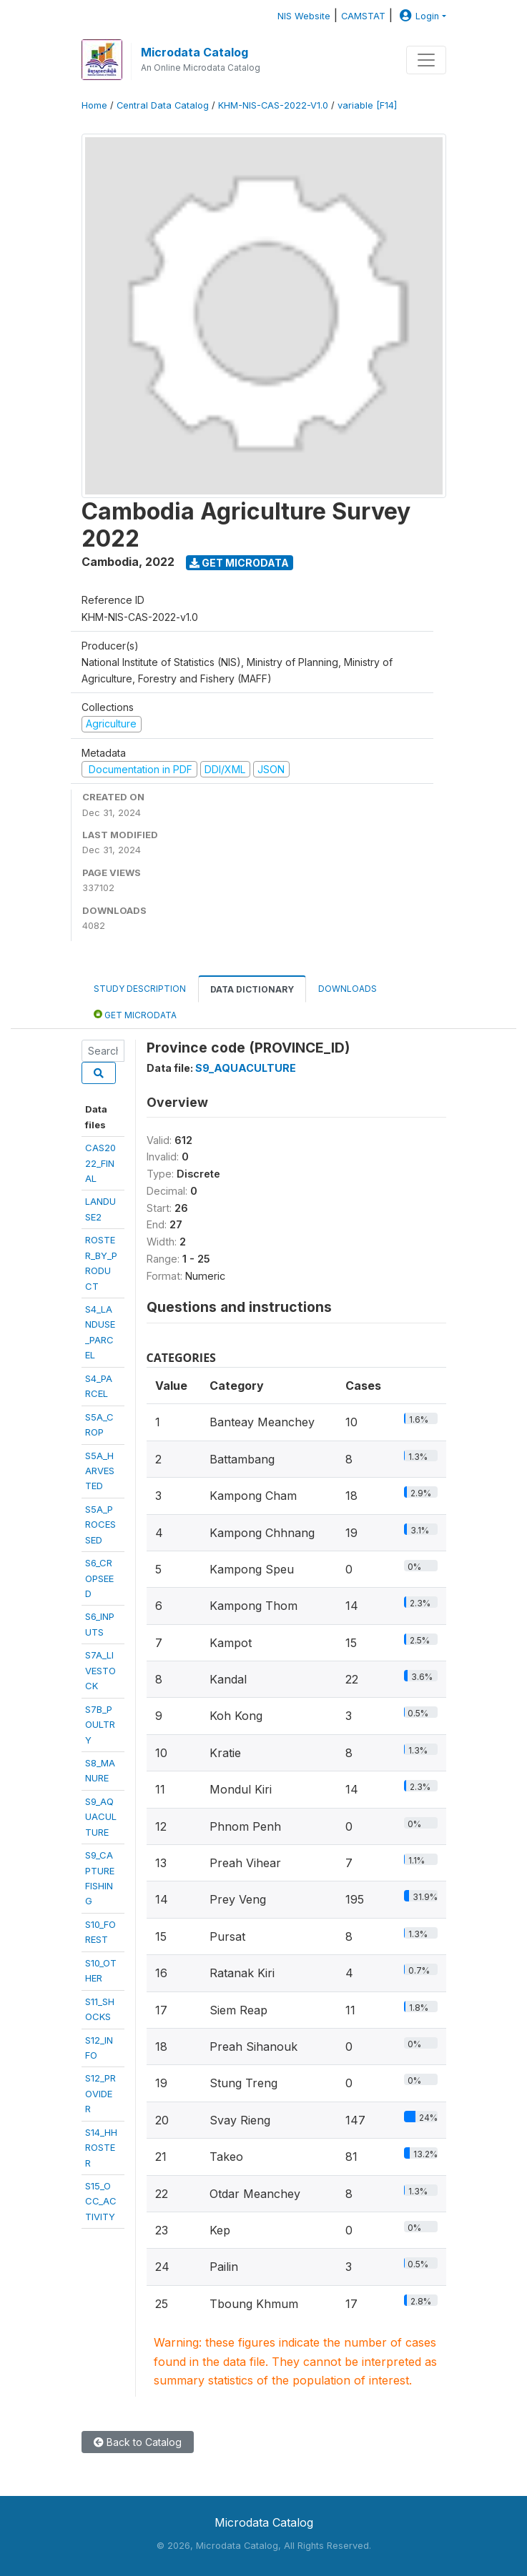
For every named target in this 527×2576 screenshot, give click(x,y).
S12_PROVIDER (100, 2093)
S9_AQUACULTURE (101, 1817)
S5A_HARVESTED (99, 1471)
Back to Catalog (138, 2442)
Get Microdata (239, 563)
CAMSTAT (363, 16)
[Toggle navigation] (426, 60)
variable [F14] (367, 105)
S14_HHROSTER (101, 2148)
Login (417, 16)
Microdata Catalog (194, 52)
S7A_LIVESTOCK (100, 1670)
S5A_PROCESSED (100, 1524)
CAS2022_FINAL (100, 1163)
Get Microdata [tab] (135, 1014)
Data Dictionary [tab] (252, 989)
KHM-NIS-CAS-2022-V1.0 (273, 105)
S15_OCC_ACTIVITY (101, 2201)
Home (94, 105)
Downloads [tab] (347, 988)
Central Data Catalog (163, 105)
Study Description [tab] (140, 988)
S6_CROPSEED (99, 1578)
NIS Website (303, 16)
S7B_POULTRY (100, 1725)
